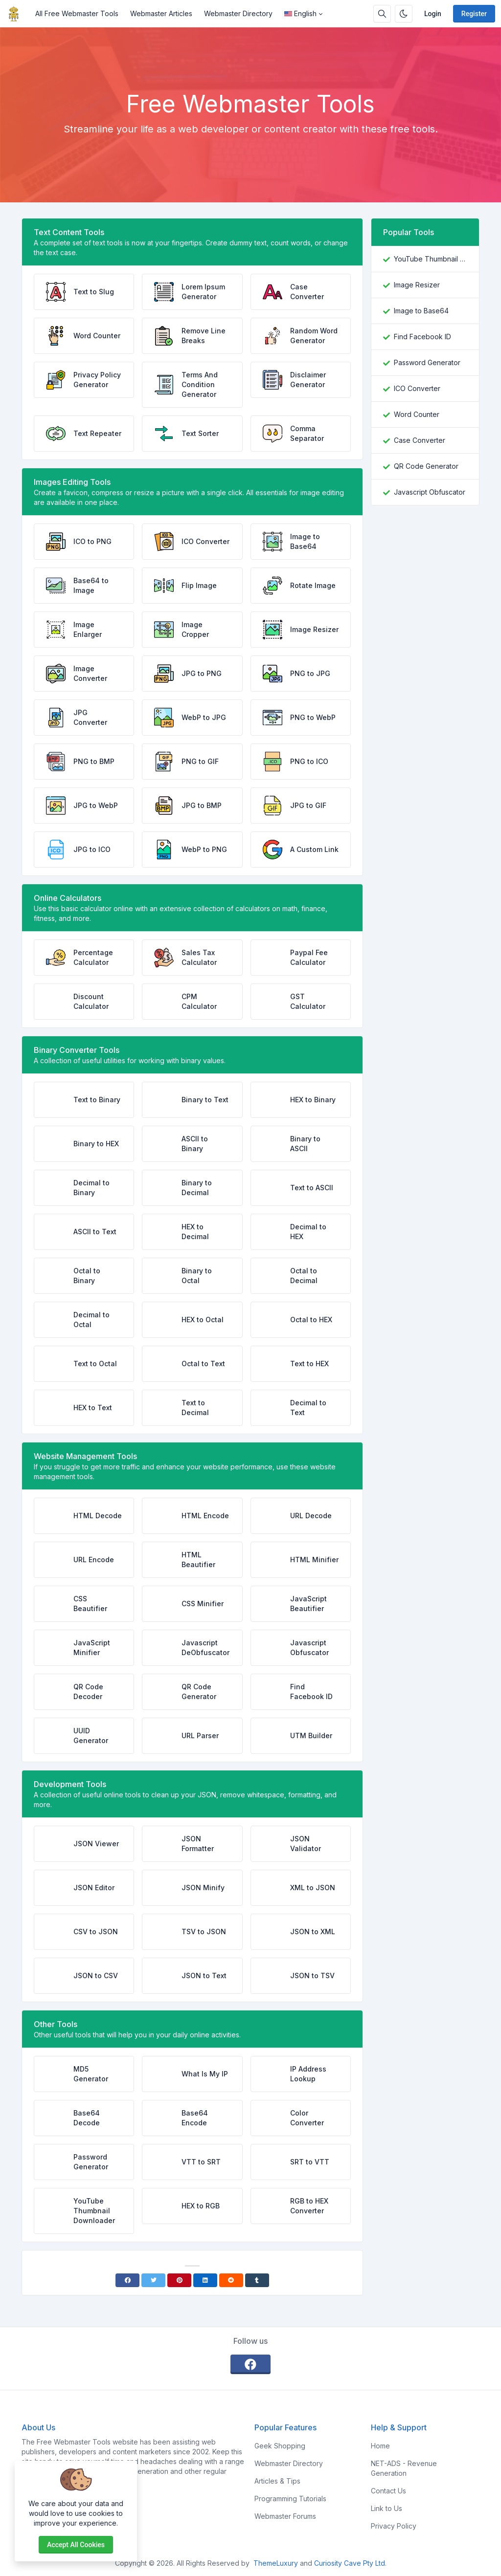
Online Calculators (67, 898)
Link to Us (386, 2508)
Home (380, 2446)
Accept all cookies (76, 2545)
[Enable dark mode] (403, 13)
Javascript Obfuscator (429, 492)
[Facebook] (127, 2280)
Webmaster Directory (238, 13)
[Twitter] (153, 2280)
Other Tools (55, 2024)
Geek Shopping (279, 2446)
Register (474, 14)
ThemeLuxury (275, 2563)
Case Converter (419, 440)
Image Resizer (417, 285)
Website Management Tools (85, 1456)
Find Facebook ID (422, 336)
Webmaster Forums (285, 2516)
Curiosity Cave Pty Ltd (349, 2563)
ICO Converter (417, 388)
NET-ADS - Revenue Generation (404, 2468)
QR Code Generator (426, 466)
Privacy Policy (393, 2526)
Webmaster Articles (161, 13)
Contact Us (388, 2491)
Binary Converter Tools (76, 1050)
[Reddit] (231, 2280)
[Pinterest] (179, 2280)
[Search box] (382, 13)
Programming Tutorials (290, 2498)
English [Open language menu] (300, 13)
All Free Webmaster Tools (76, 13)
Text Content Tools (69, 232)
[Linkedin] (205, 2280)
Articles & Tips (277, 2481)
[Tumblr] (257, 2280)
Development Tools (70, 1784)
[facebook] (250, 2364)
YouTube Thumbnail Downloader (430, 259)
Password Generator (427, 362)
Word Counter (416, 414)
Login (432, 14)
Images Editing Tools (72, 482)
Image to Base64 (421, 310)
